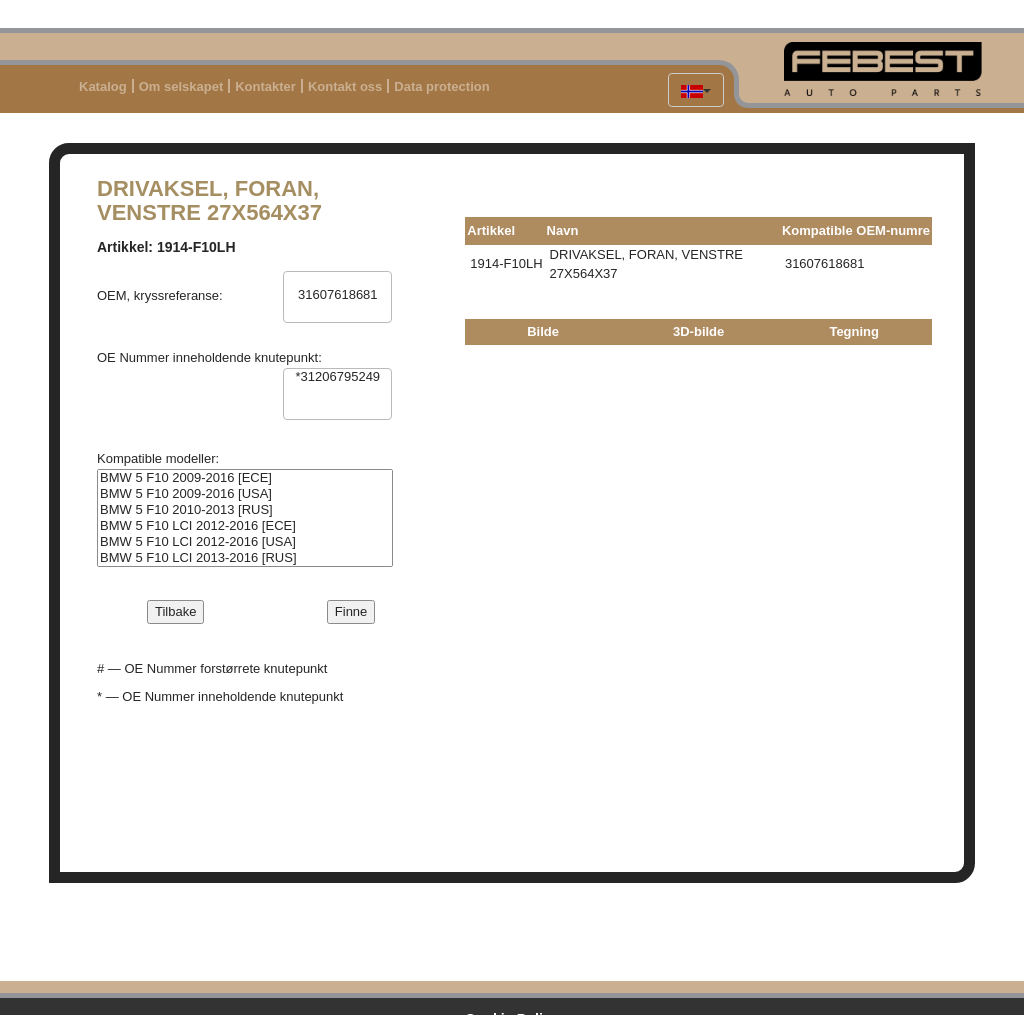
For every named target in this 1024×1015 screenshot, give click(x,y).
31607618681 (338, 295)
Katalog (103, 86)
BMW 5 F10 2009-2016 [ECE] (245, 478)
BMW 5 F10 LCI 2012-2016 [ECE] (245, 526)
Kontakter (265, 86)
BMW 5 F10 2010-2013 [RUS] (245, 510)
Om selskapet (181, 86)
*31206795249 (338, 377)
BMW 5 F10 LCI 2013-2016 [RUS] (245, 558)
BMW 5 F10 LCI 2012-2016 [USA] (245, 542)
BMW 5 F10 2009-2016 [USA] (245, 494)
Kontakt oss (345, 86)
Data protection (441, 86)
